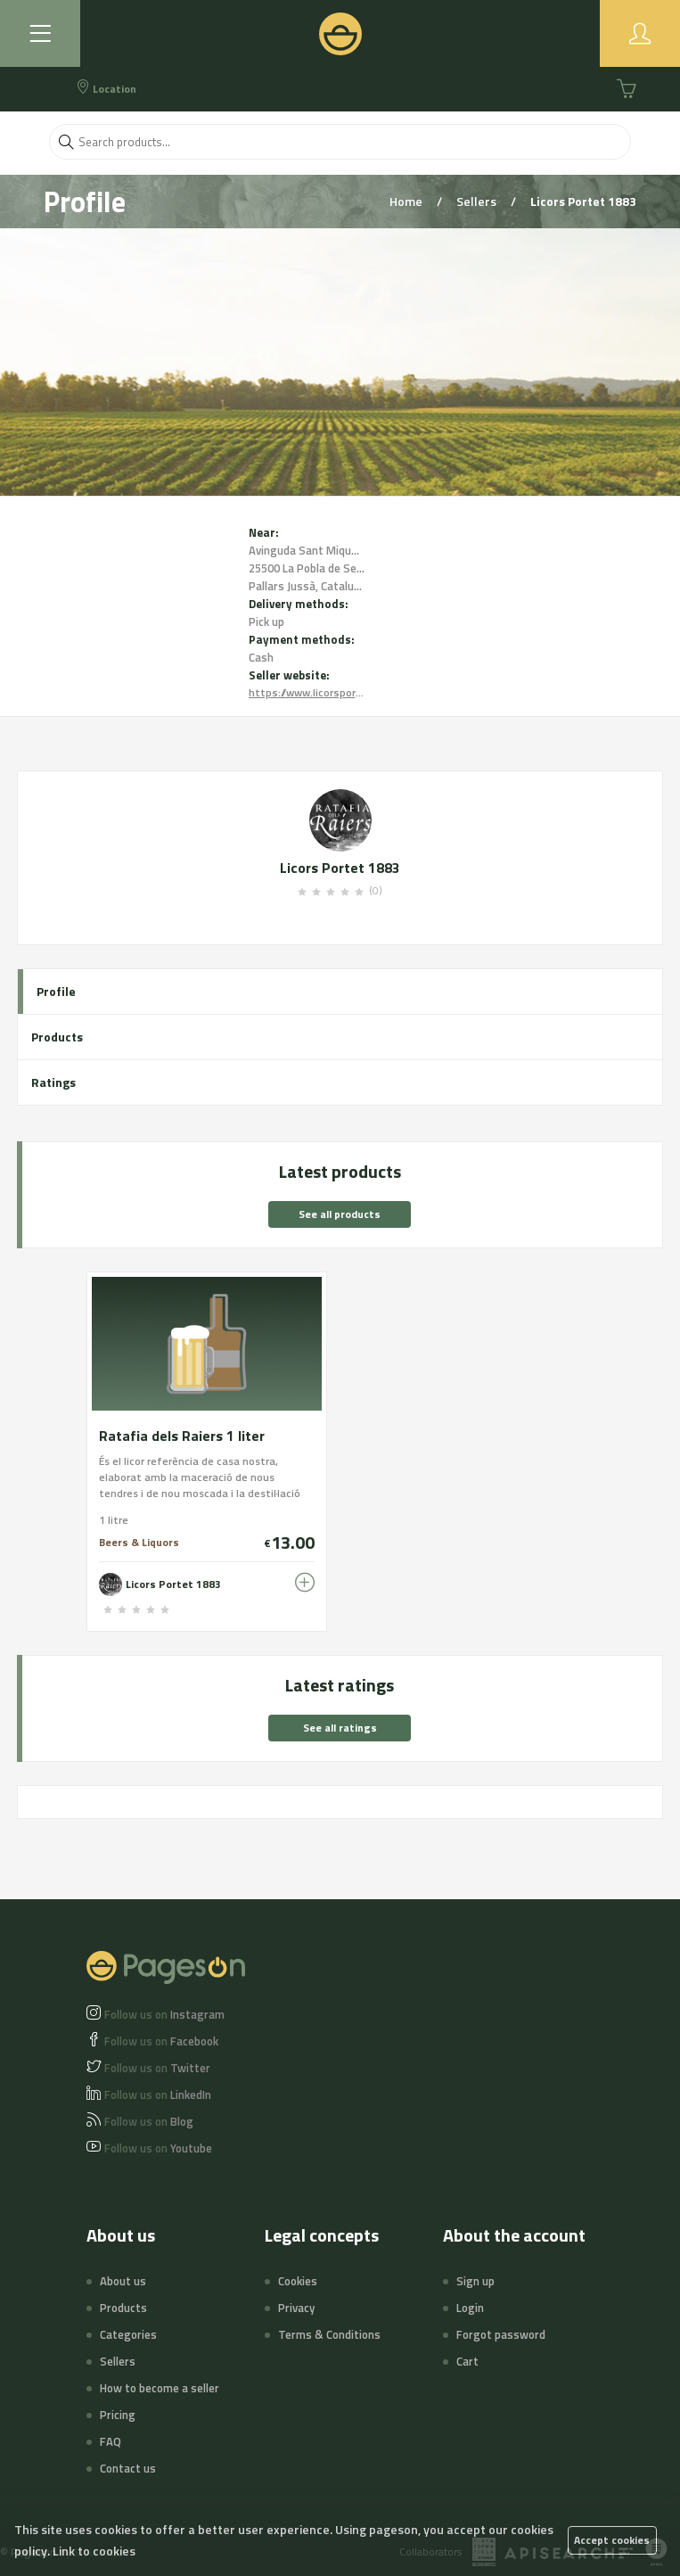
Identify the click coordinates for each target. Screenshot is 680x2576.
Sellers (477, 201)
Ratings (53, 1082)
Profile (56, 991)
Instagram (164, 2014)
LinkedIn (157, 2094)
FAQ (110, 2441)
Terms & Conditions (329, 2334)
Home (407, 201)
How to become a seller (159, 2388)
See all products (340, 1214)
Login (470, 2308)
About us (123, 2281)
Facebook (161, 2041)
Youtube (158, 2148)
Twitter (157, 2068)
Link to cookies (94, 2550)
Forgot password (500, 2334)
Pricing (117, 2415)
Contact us (128, 2468)
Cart (467, 2361)
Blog (148, 2121)
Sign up (475, 2281)
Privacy (296, 2308)
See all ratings (340, 1727)
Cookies (297, 2281)
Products (57, 1036)
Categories (128, 2334)
